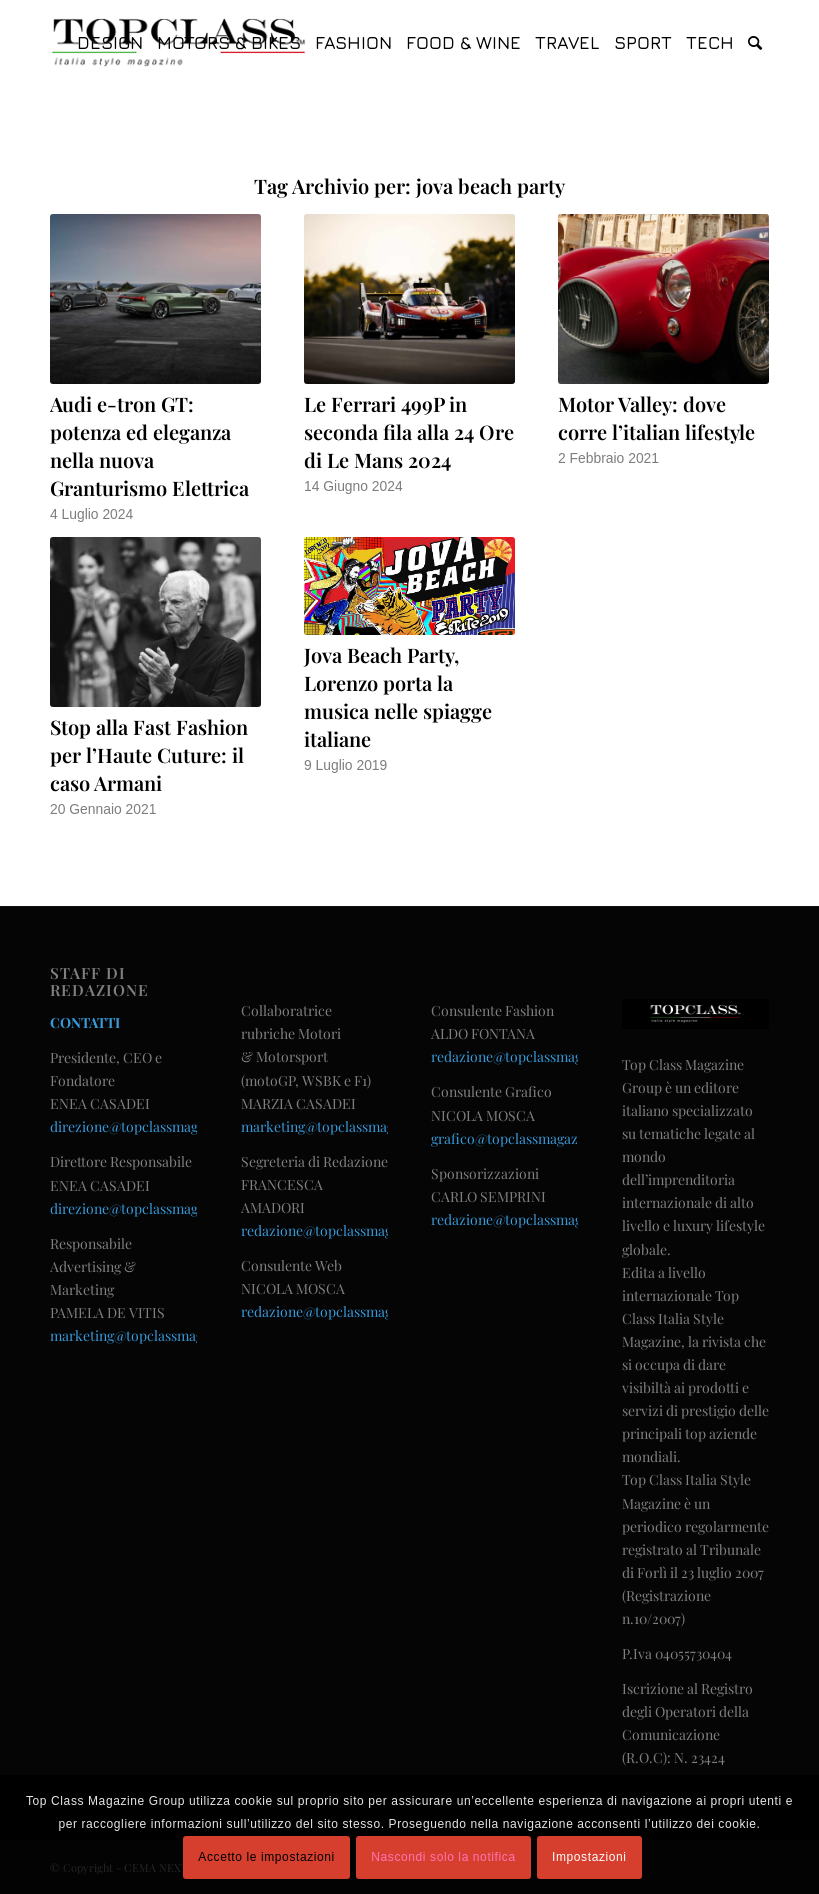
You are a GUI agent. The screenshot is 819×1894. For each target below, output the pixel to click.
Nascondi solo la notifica (443, 1857)
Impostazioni (589, 1857)
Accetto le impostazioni (266, 1857)
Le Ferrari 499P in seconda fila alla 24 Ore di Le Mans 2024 (409, 431)
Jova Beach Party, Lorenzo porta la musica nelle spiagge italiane (398, 696)
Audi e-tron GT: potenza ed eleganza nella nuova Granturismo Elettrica (149, 445)
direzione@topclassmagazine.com (156, 1126)
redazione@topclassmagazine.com (348, 1230)
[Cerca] (755, 42)
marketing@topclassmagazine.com (158, 1335)
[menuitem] (110, 42)
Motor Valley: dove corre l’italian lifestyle (656, 417)
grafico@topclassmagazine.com (529, 1138)
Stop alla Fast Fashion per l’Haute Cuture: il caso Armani (149, 754)
